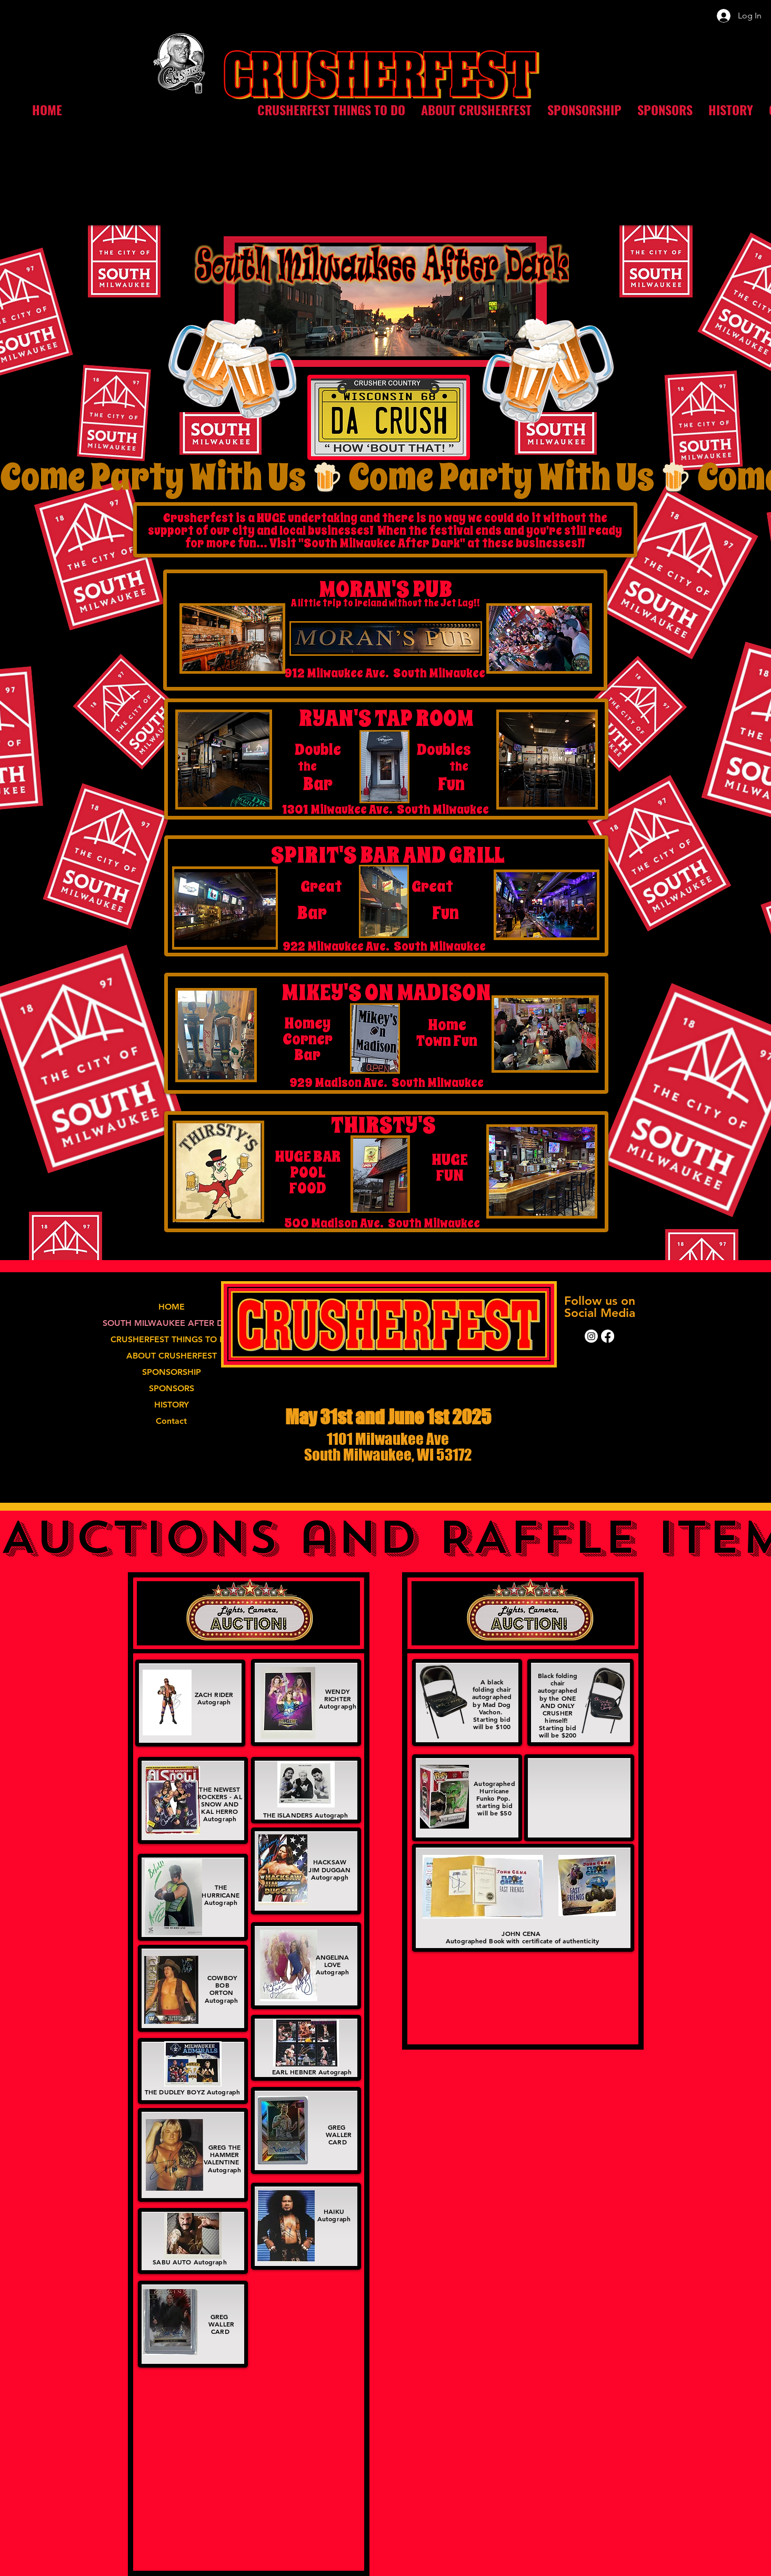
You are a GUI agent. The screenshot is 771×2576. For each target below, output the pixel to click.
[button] (331, 110)
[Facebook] (607, 1336)
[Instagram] (591, 1336)
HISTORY (171, 1405)
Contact (171, 1421)
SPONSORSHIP (171, 1372)
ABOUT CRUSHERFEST (171, 1356)
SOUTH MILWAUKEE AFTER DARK (171, 1323)
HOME (171, 1307)
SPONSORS (171, 1388)
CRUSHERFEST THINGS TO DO (171, 1339)
